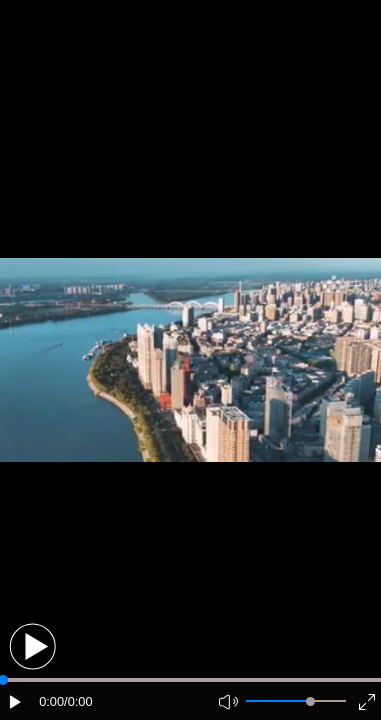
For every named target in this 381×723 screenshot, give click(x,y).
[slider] (310, 701)
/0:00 (78, 701)
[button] (32, 646)
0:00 (51, 701)
